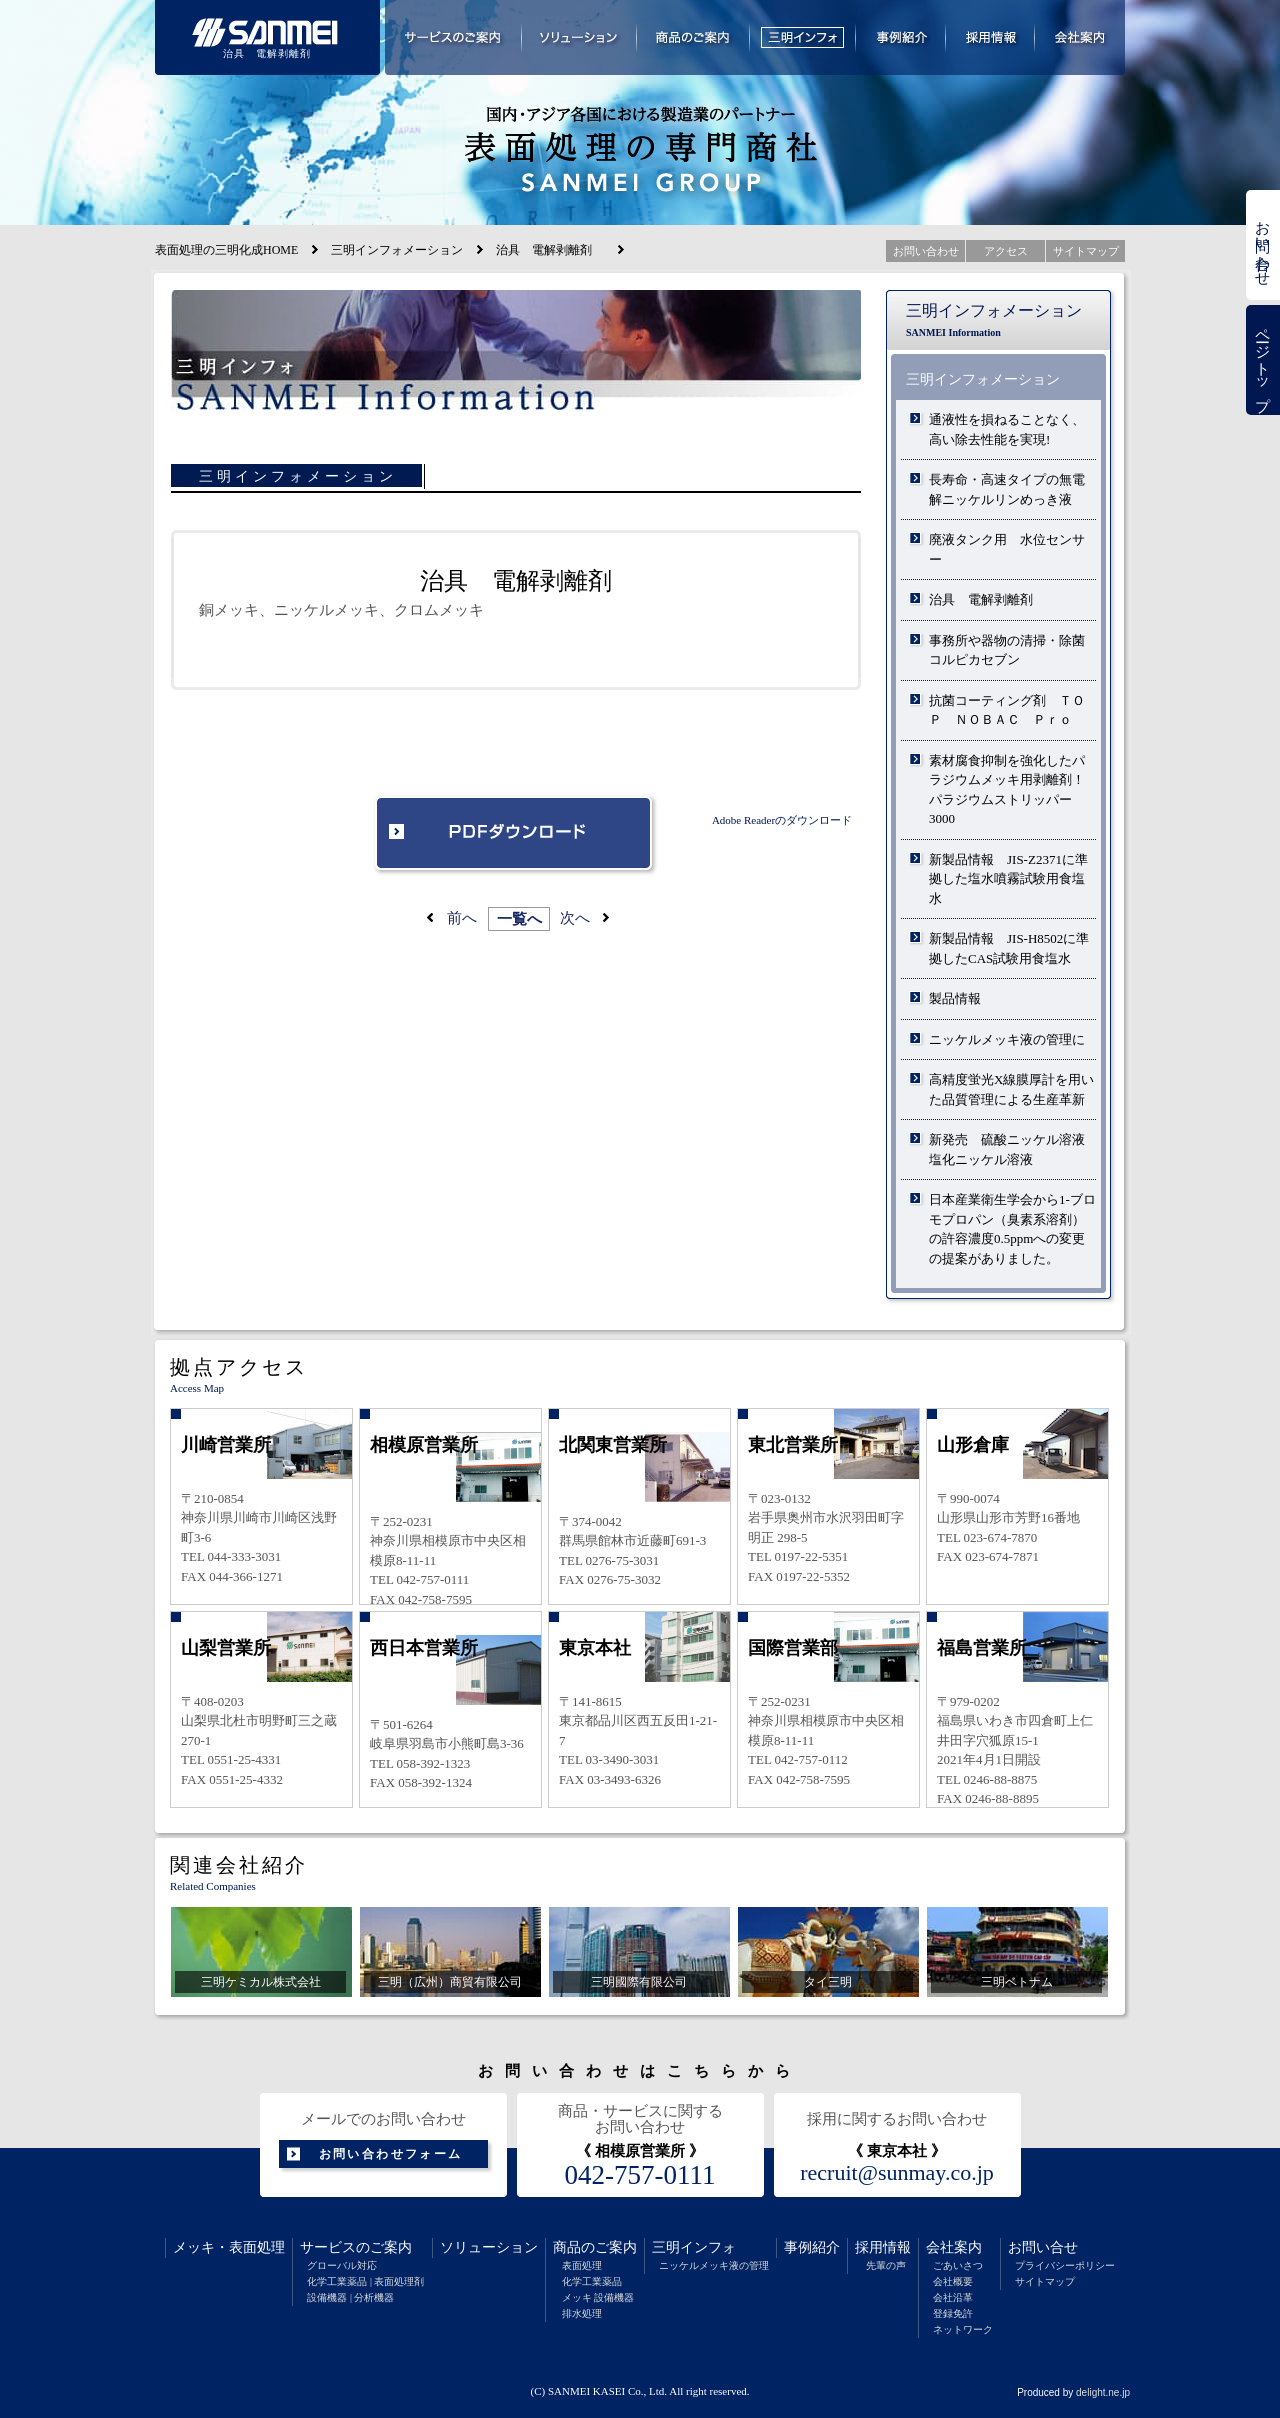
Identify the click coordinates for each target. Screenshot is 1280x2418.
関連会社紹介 (239, 1865)
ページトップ (1263, 360)
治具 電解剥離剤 (987, 599)
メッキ (194, 2247)
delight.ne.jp (1103, 2392)
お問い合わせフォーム (391, 2154)
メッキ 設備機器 (598, 2297)
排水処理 (582, 2313)
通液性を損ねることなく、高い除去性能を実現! (1007, 429)
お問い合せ (1043, 2247)
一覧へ (519, 919)
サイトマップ (1045, 2281)
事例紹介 (812, 2247)
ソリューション (489, 2247)
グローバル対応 (342, 2265)
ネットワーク (963, 2329)
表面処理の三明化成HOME (226, 250)
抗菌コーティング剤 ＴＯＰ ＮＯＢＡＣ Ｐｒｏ (1007, 710)
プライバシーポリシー (1065, 2265)
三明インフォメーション (397, 250)
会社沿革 (953, 2297)
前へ (462, 918)
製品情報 (955, 998)
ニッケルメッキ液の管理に (1007, 1039)
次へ (575, 918)
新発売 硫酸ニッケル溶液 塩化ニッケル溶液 (1012, 1149)
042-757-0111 (640, 2175)
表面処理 (257, 2247)
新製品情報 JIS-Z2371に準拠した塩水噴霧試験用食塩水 (1008, 879)
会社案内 (954, 2247)
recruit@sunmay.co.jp (897, 2173)
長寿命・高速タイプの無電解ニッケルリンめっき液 (1007, 489)
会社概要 (953, 2281)
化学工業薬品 (592, 2281)
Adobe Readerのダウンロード (782, 820)
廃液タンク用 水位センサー (1007, 549)
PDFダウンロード (516, 834)
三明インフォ (694, 2247)
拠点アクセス (239, 1367)
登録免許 (953, 2313)
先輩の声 (886, 2265)
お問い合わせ (1263, 245)
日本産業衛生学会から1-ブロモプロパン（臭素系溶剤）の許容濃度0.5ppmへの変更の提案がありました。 (1012, 1229)
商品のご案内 (595, 2247)
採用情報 (883, 2247)
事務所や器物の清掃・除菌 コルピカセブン (1007, 650)
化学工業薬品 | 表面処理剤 (365, 2281)
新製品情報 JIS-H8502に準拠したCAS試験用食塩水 (1009, 948)
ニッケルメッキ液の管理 (714, 2265)
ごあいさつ (958, 2265)
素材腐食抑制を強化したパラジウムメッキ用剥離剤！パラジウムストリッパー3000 (1007, 790)
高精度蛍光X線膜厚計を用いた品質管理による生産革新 (1011, 1089)
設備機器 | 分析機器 (350, 2297)
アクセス (1006, 251)
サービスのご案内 (356, 2247)
